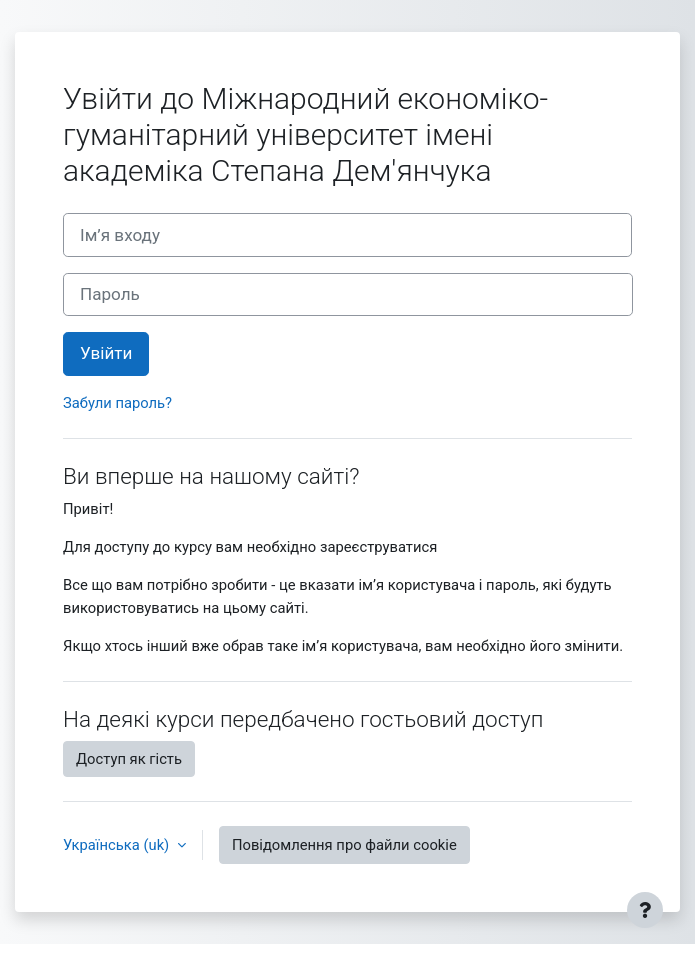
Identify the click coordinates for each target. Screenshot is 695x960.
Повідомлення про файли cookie (344, 845)
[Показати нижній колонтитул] (645, 910)
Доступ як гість (129, 759)
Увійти (106, 353)
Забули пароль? (117, 403)
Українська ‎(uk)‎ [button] (118, 845)
